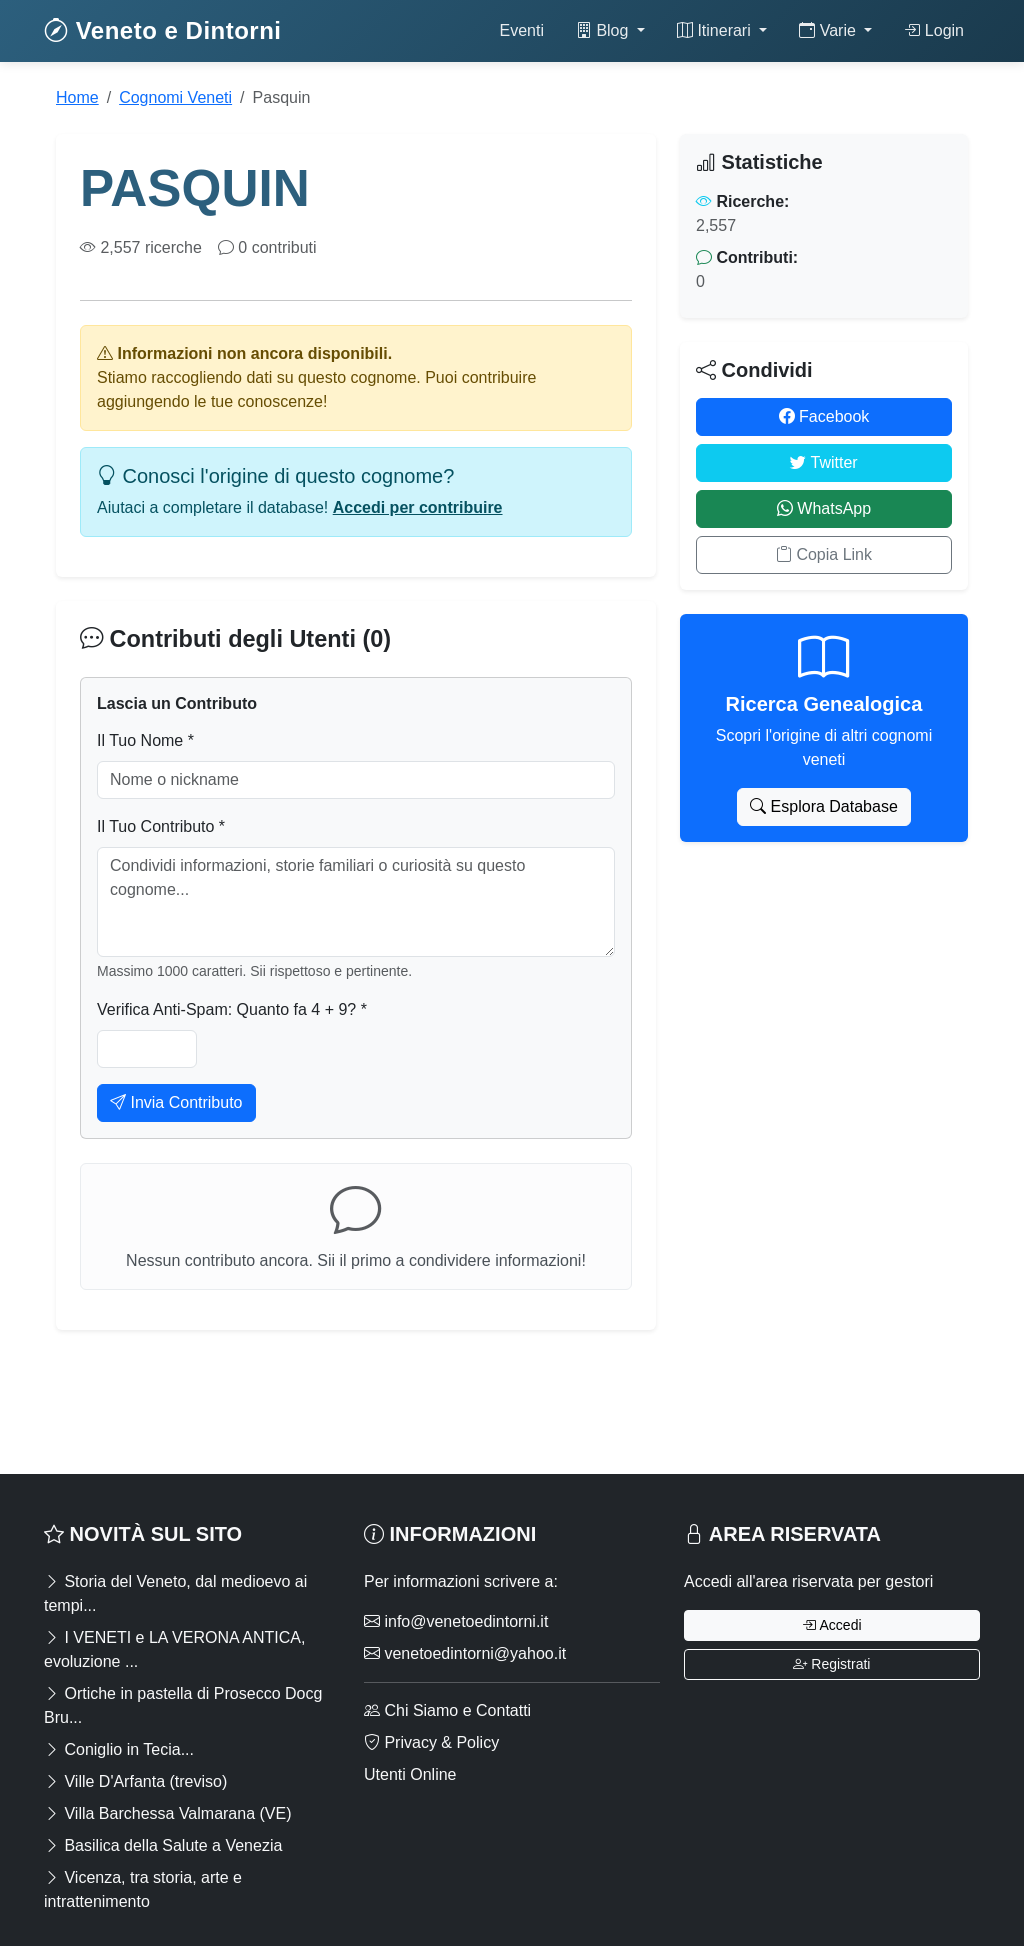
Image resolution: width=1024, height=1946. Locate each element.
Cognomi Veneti (175, 97)
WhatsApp (824, 508)
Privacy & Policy (431, 1742)
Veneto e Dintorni (163, 30)
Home (77, 97)
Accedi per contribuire (418, 507)
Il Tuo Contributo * (161, 826)
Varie (829, 30)
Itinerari (716, 30)
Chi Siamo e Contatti (447, 1710)
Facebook (824, 416)
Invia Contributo (176, 1102)
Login (934, 30)
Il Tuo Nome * (145, 740)
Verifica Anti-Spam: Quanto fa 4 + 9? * (232, 1009)
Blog (604, 30)
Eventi (521, 30)
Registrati (831, 1664)
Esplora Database (824, 806)
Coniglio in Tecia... (119, 1749)
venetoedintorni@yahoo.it (465, 1653)
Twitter (823, 462)
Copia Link (824, 554)
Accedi (831, 1625)
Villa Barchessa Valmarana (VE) (168, 1813)
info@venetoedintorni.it (456, 1621)
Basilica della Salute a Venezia (163, 1845)
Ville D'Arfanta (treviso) (135, 1781)
